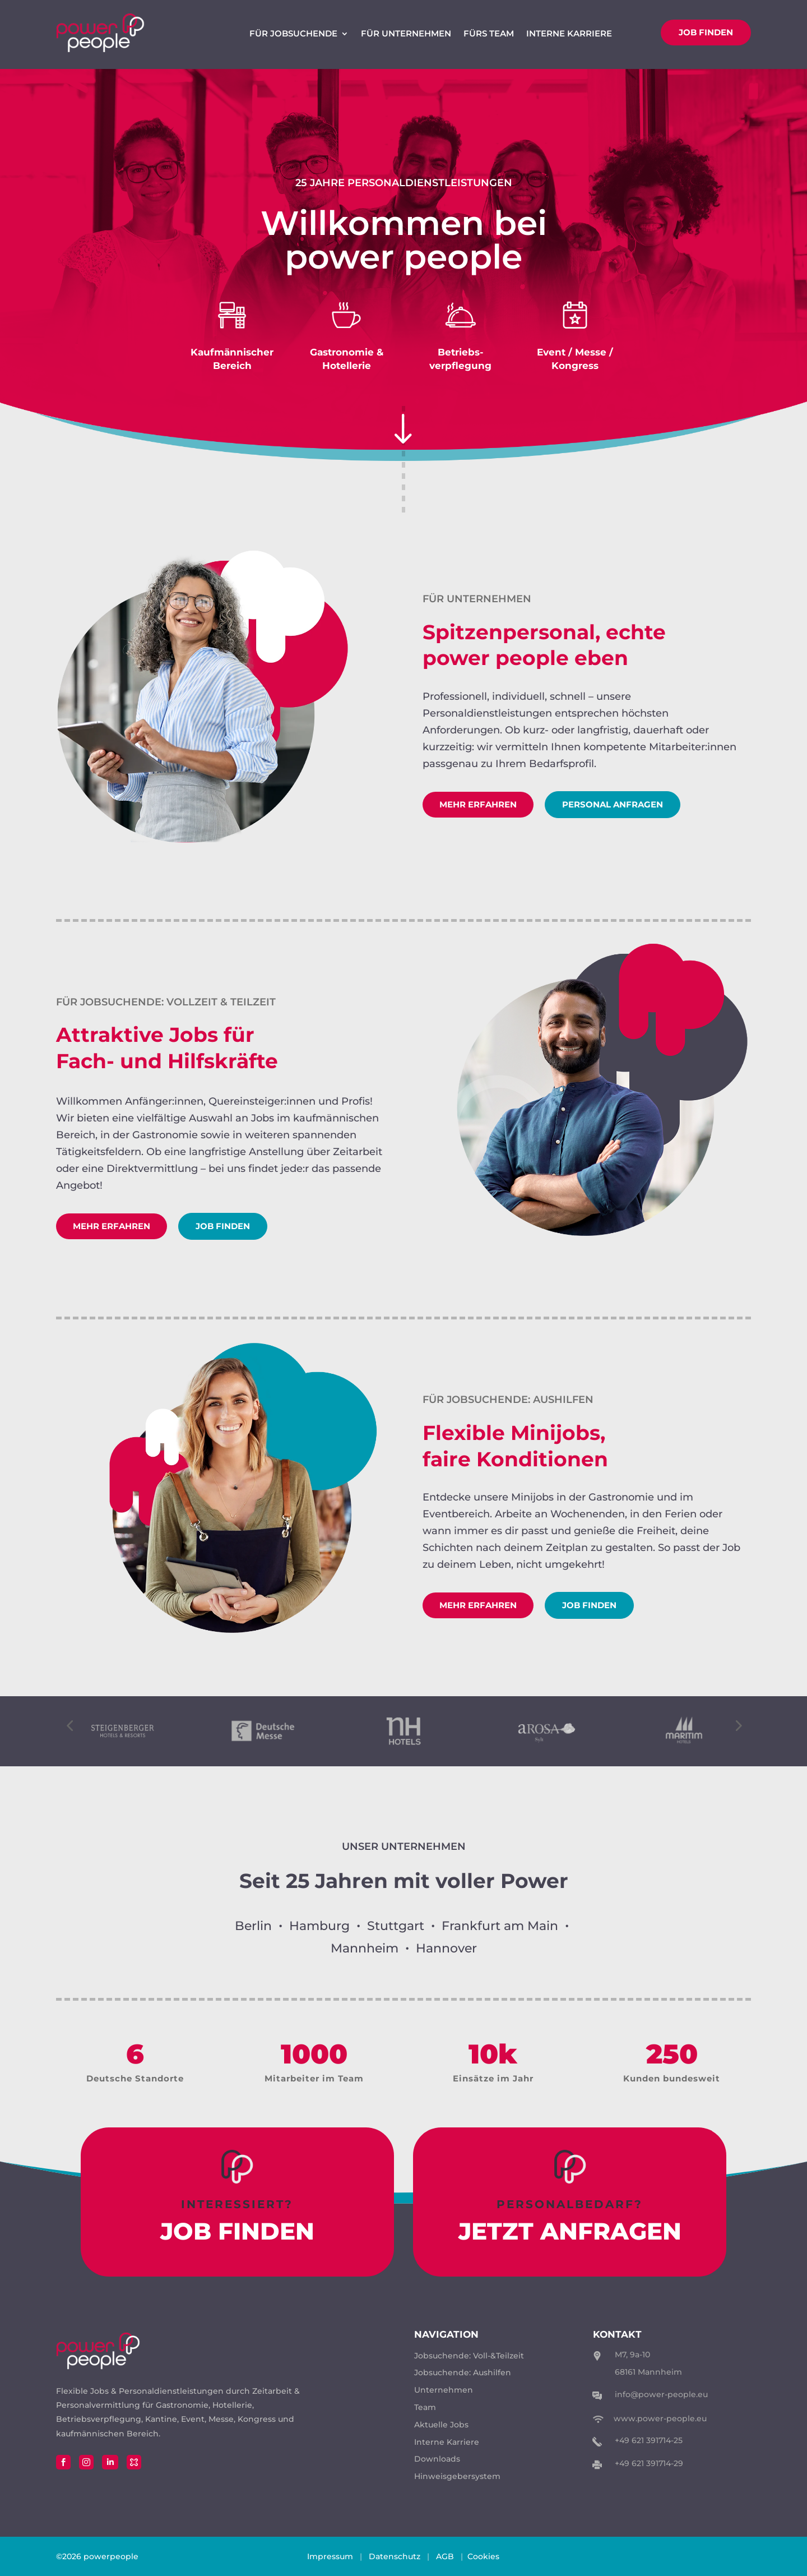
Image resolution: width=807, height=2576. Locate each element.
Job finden (706, 32)
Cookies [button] (483, 2556)
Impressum (330, 2556)
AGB (445, 2556)
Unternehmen (443, 2390)
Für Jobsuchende (293, 34)
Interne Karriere (569, 34)
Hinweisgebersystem (457, 2476)
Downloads (437, 2459)
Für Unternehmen (406, 34)
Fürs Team (488, 34)
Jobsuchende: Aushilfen (462, 2372)
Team (425, 2407)
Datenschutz (394, 2556)
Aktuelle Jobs (441, 2425)
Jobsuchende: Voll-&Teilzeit (469, 2356)
